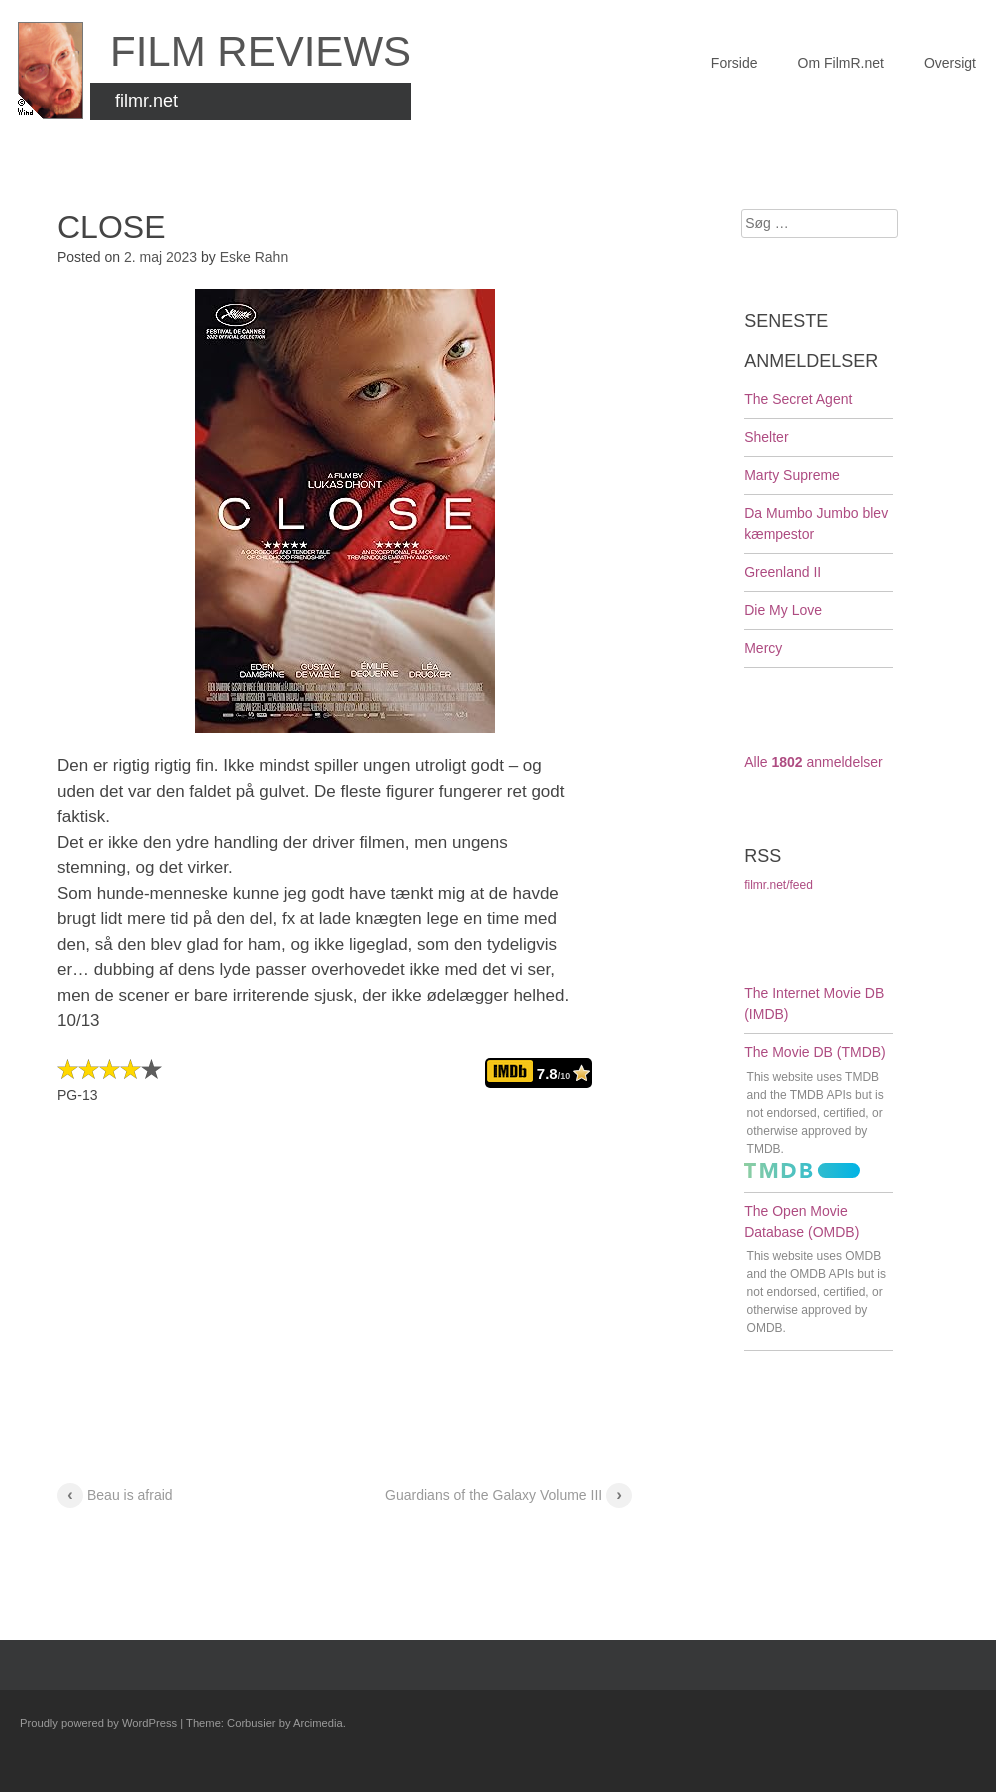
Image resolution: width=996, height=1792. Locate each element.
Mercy (763, 648)
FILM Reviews (260, 51)
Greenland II (782, 572)
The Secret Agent (798, 399)
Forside (734, 63)
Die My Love (783, 610)
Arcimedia (318, 1723)
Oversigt (950, 63)
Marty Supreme (792, 475)
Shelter (766, 437)
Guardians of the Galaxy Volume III (508, 1497)
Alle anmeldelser (813, 762)
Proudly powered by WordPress (98, 1723)
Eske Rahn (254, 257)
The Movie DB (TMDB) (815, 1052)
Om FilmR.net (841, 63)
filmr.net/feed (778, 885)
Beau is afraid (115, 1497)
